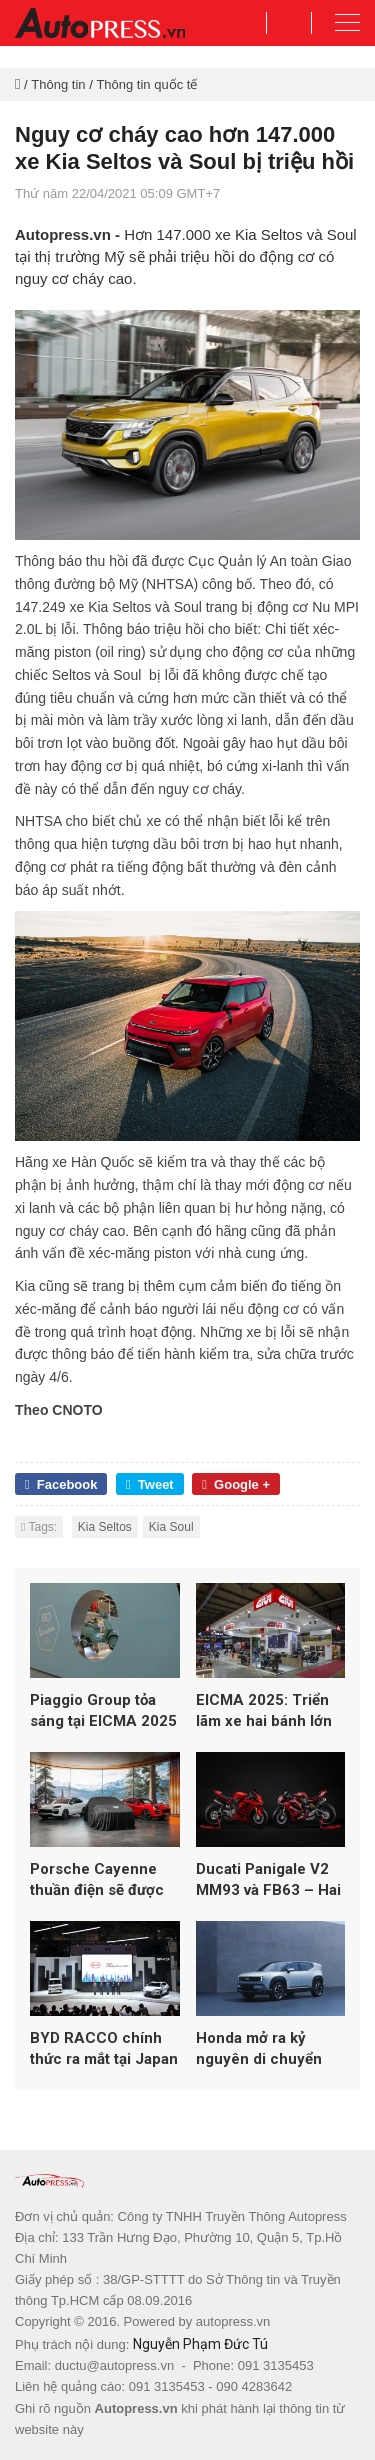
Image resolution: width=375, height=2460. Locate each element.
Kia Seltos (105, 1527)
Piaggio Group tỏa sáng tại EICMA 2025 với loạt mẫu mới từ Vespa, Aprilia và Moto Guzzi (103, 1711)
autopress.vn (233, 2321)
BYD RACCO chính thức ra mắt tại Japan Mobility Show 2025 (104, 2049)
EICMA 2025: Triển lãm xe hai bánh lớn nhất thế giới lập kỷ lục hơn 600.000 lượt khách (268, 1711)
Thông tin (58, 84)
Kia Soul (171, 1527)
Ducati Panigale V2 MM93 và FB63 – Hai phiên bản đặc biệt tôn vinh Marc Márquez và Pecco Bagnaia (268, 1880)
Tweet (150, 1484)
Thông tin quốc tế (146, 84)
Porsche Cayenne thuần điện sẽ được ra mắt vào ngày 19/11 (97, 1880)
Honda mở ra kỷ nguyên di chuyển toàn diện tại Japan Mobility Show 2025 (265, 2049)
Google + (236, 1484)
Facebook (61, 1484)
